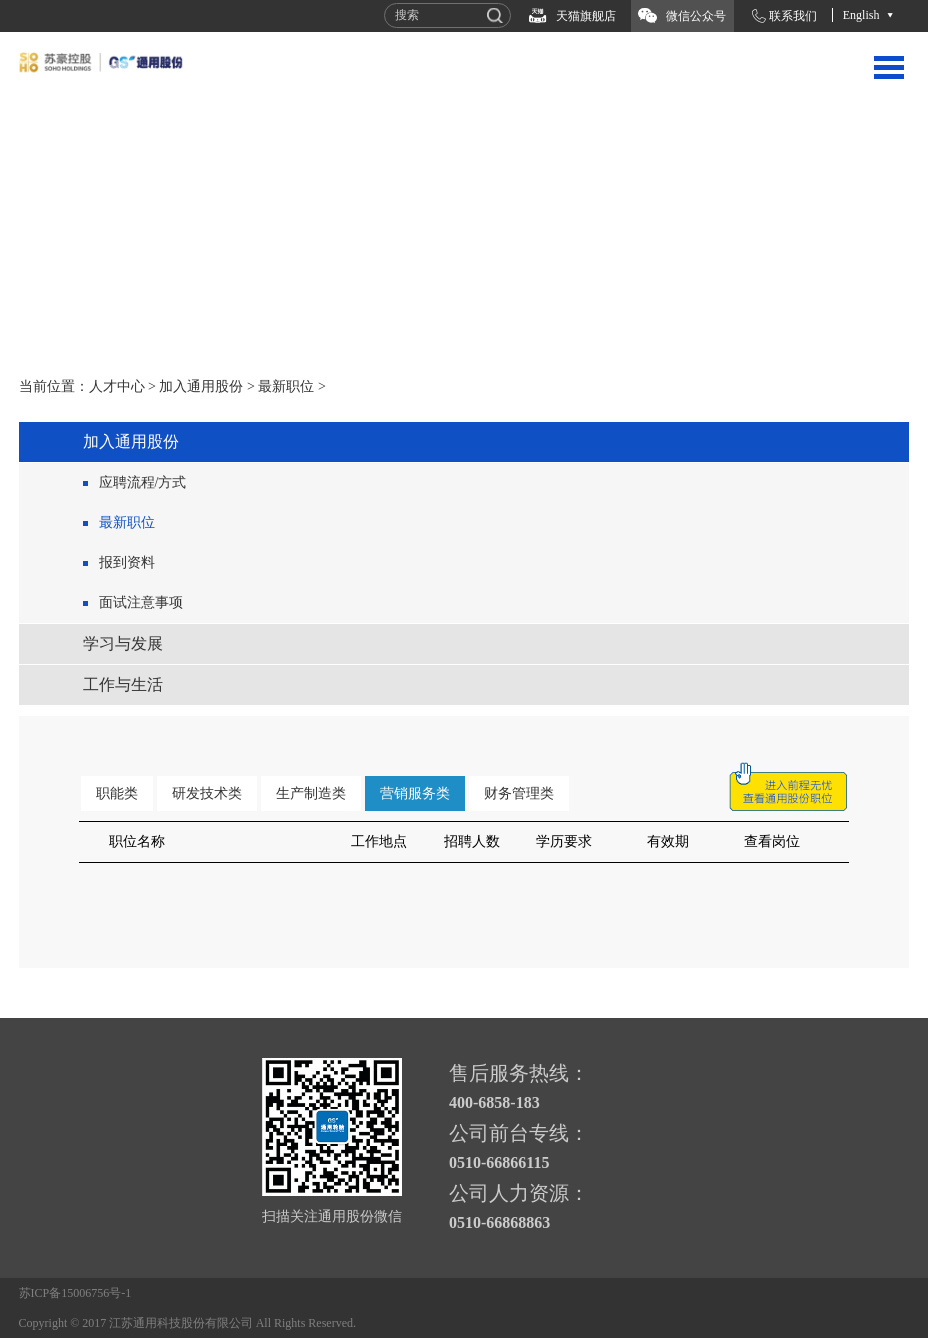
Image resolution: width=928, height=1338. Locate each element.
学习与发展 (123, 643)
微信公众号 (696, 16)
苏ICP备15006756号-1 (75, 1293)
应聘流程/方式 (143, 482)
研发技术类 (207, 793)
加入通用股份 (201, 386)
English (861, 15)
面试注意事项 (141, 602)
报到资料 (127, 562)
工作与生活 (123, 684)
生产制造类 (311, 793)
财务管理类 (519, 793)
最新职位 (286, 386)
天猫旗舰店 (586, 16)
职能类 (117, 793)
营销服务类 (415, 793)
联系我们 (793, 16)
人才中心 (117, 386)
